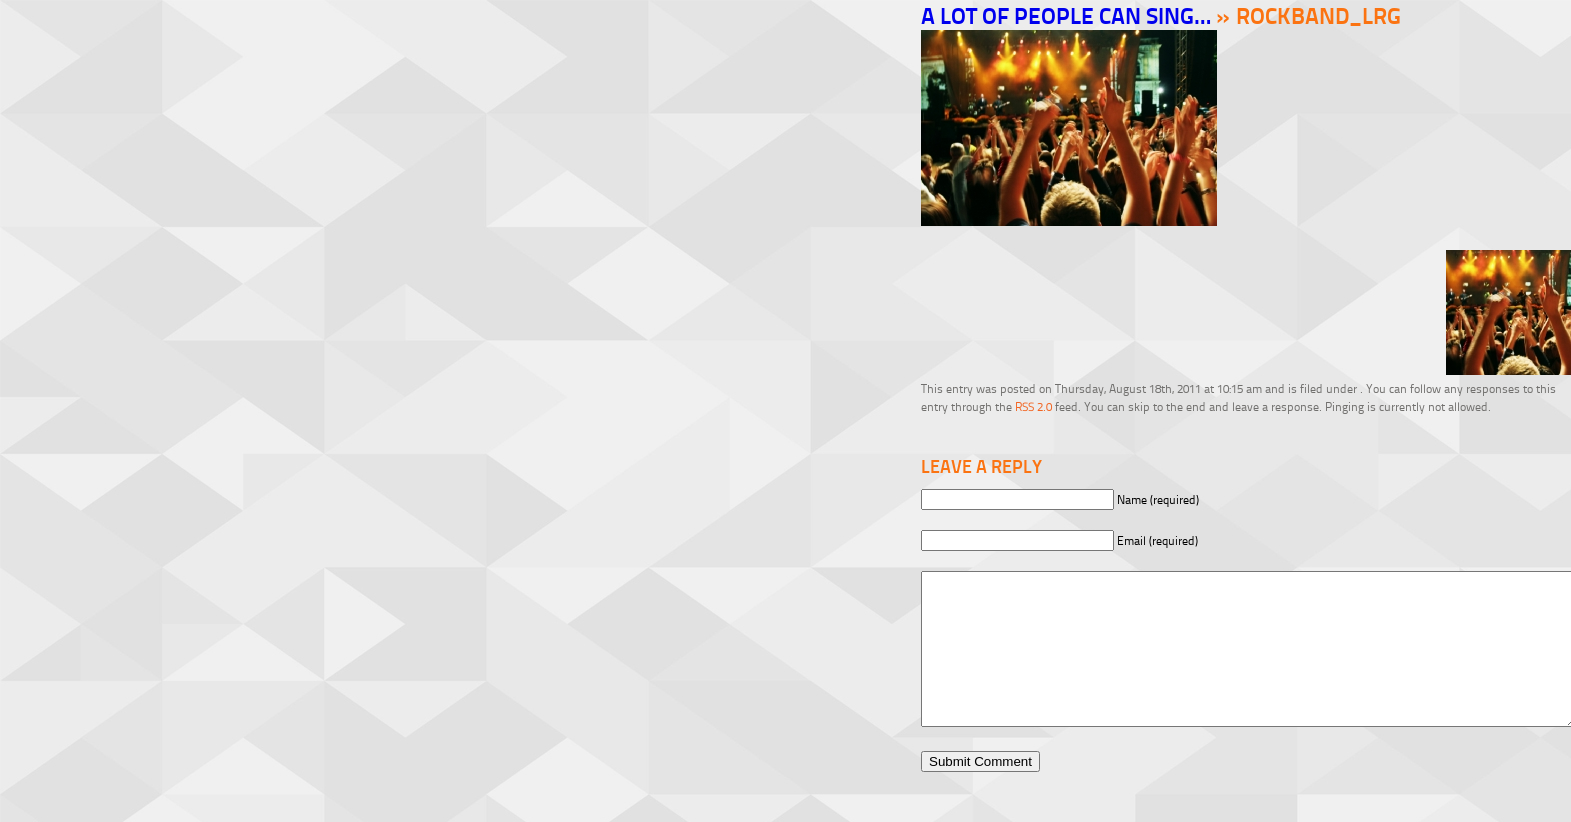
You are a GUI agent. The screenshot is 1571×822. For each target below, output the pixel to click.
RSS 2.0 (1033, 406)
